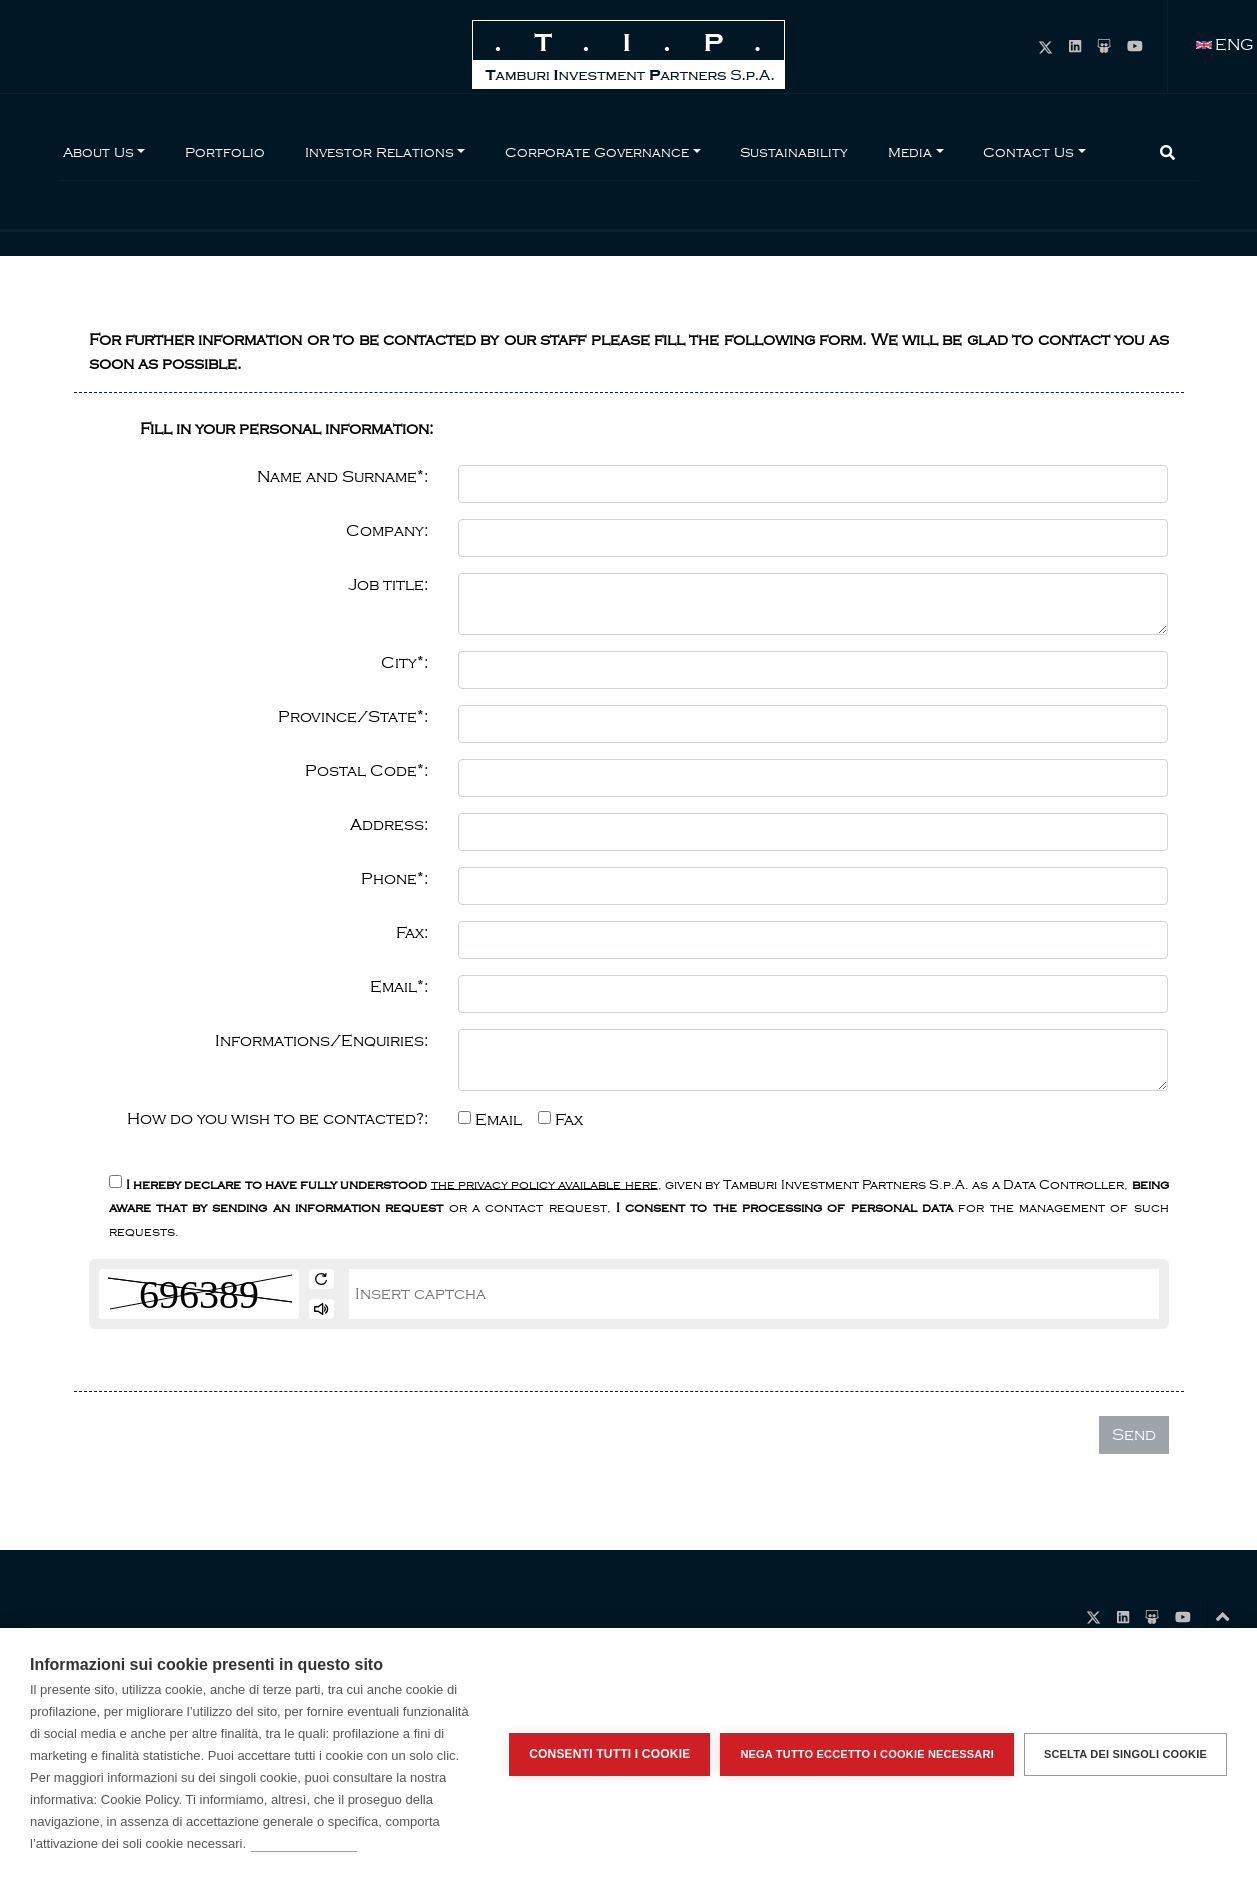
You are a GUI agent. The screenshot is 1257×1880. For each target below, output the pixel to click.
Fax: (412, 933)
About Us (98, 152)
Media (910, 152)
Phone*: (394, 879)
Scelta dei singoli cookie (1125, 1754)
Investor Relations (379, 152)
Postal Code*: (366, 771)
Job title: (388, 585)
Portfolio (225, 152)
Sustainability (794, 152)
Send (1134, 1435)
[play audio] (321, 1309)
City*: (404, 663)
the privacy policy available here (544, 1184)
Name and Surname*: (342, 477)
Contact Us (1028, 152)
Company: (387, 531)
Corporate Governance (597, 152)
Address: (389, 825)
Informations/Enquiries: (321, 1041)
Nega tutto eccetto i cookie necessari (867, 1754)
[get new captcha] (321, 1279)
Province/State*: (353, 717)
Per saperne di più (304, 1843)
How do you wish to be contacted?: (277, 1119)
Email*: (399, 987)
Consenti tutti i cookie (609, 1754)
